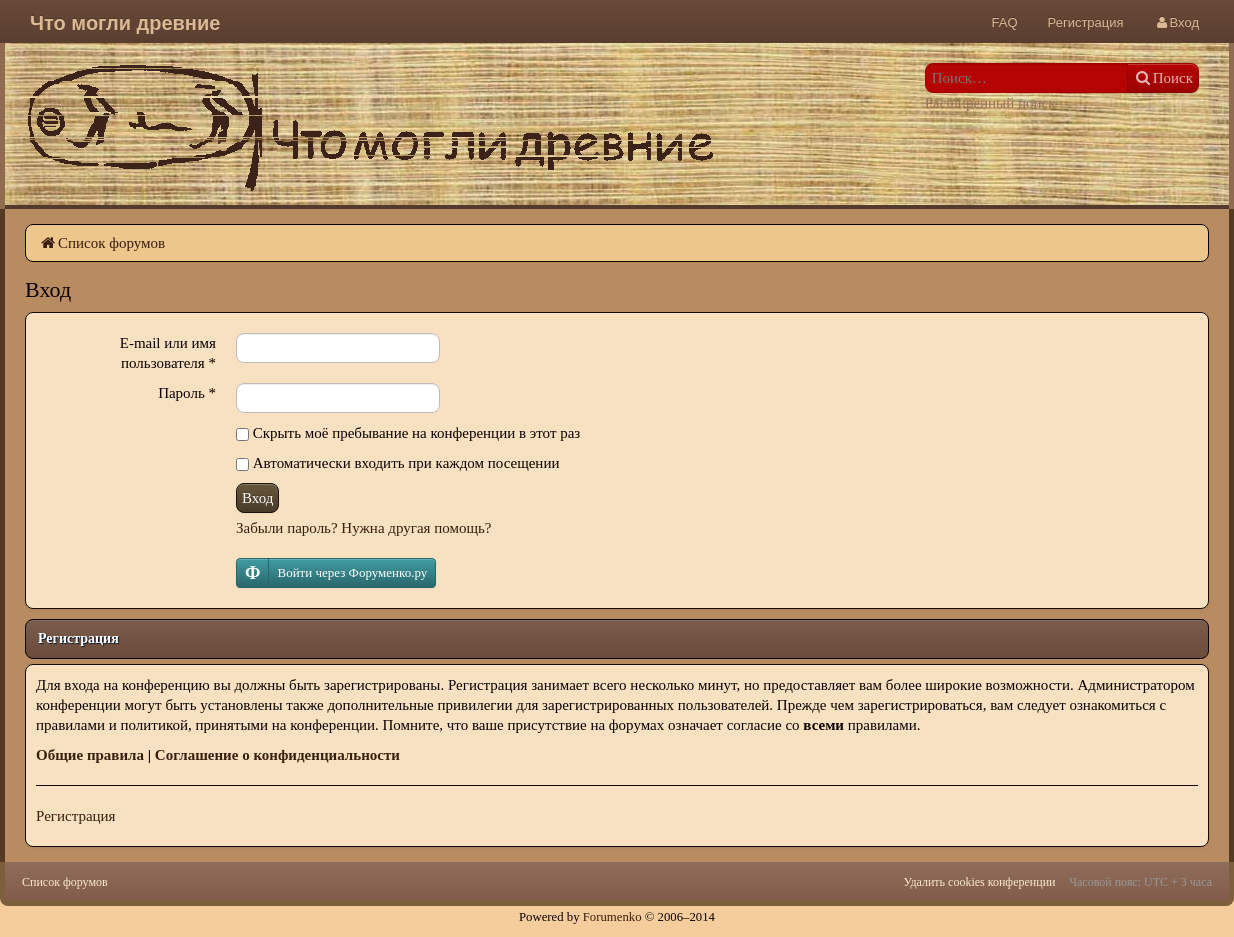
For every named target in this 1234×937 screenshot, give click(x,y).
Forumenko (612, 917)
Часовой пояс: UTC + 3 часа (1140, 882)
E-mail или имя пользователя (168, 353)
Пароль (187, 393)
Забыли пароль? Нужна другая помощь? (363, 528)
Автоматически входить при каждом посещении (397, 463)
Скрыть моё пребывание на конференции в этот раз (408, 433)
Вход (257, 498)
